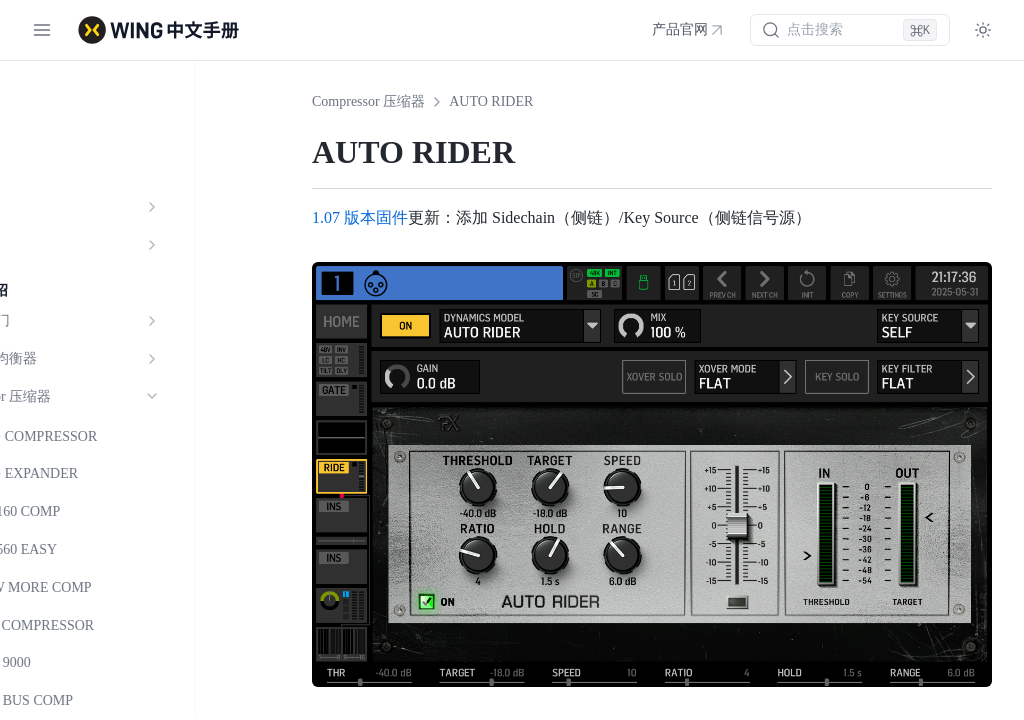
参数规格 (52, 169)
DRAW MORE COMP (113, 587)
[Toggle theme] (983, 30)
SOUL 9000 (83, 662)
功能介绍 (52, 131)
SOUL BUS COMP (104, 700)
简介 (38, 93)
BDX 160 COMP (97, 511)
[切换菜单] (42, 30)
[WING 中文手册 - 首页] (158, 30)
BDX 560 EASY (96, 549)
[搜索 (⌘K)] (850, 30)
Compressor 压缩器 (368, 101)
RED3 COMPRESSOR (114, 625)
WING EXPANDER (106, 473)
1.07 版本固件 (360, 217)
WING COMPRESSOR (116, 436)
